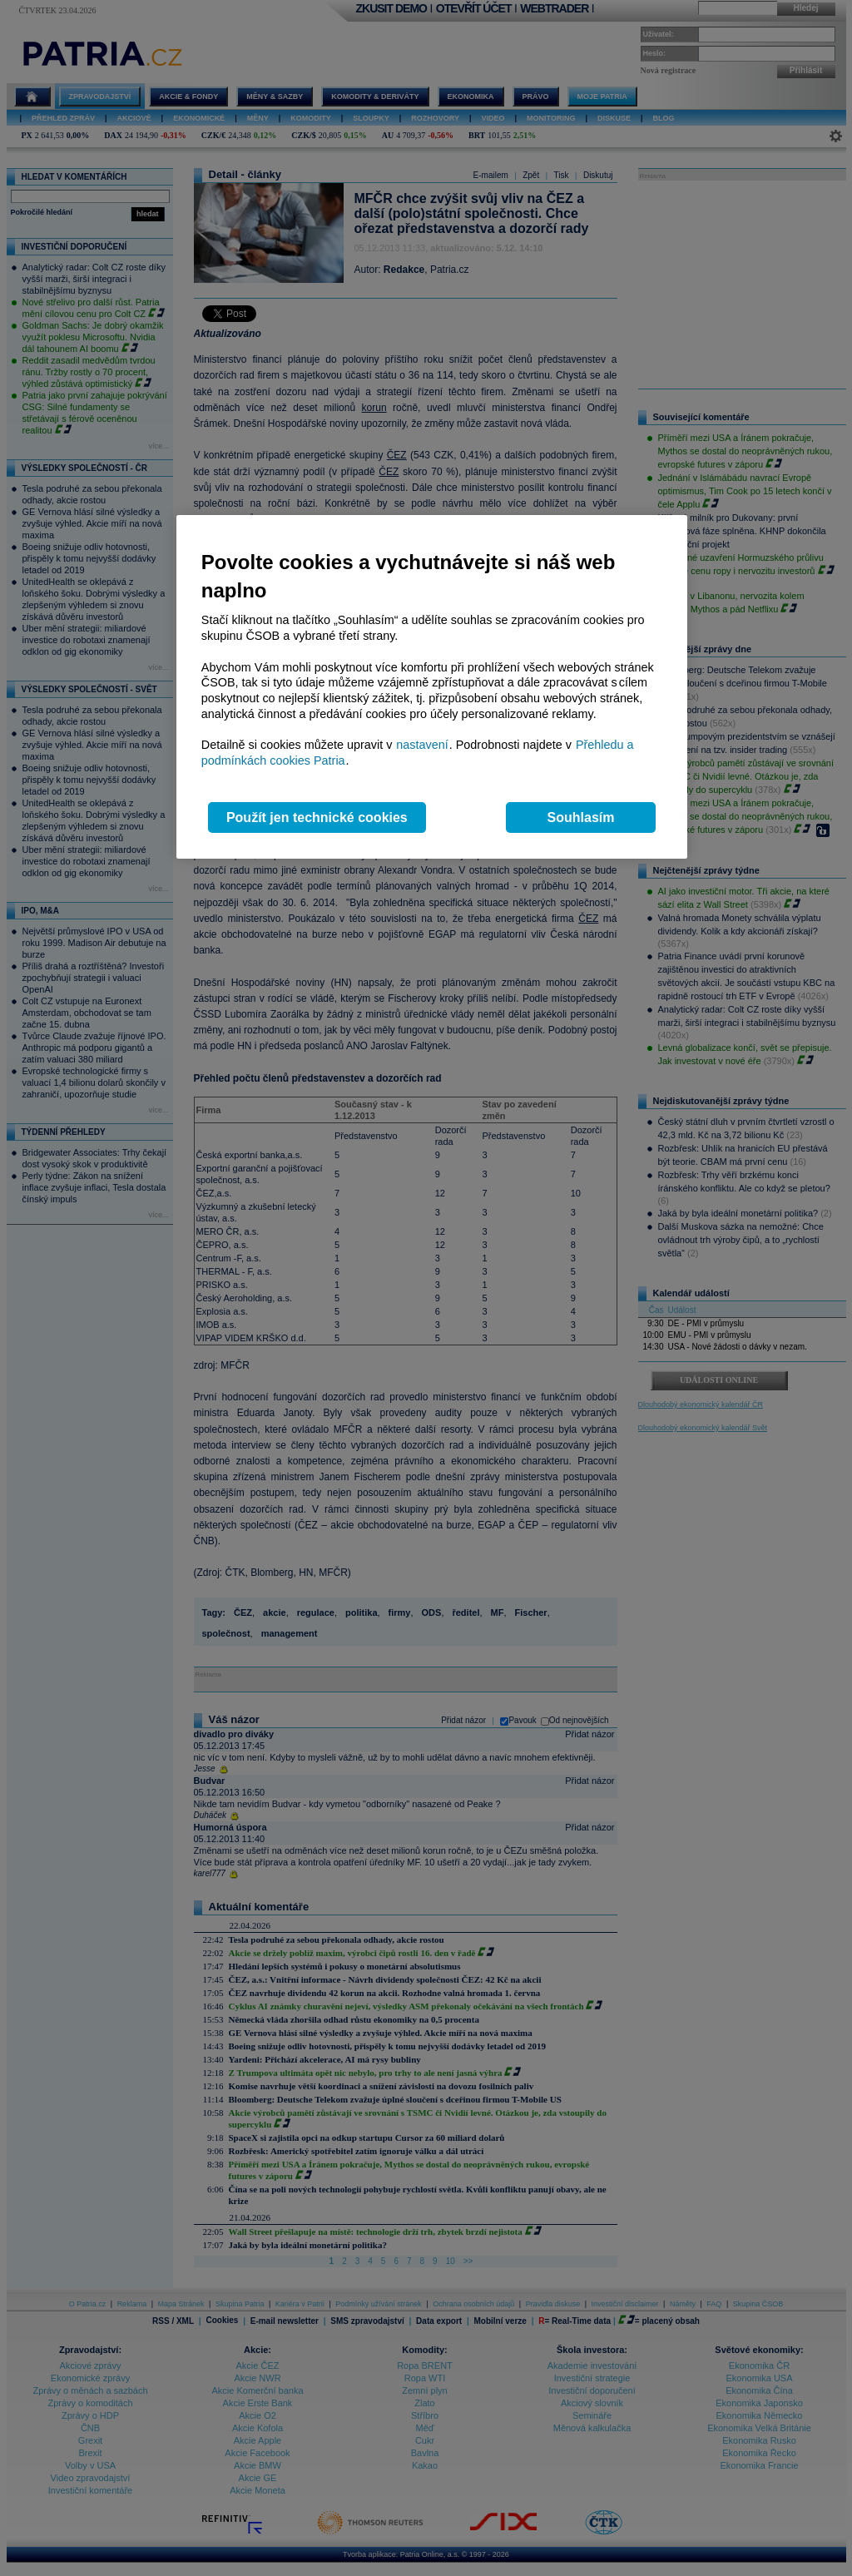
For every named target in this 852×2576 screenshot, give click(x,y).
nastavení (422, 744)
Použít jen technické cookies (317, 817)
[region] (431, 687)
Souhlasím (581, 817)
